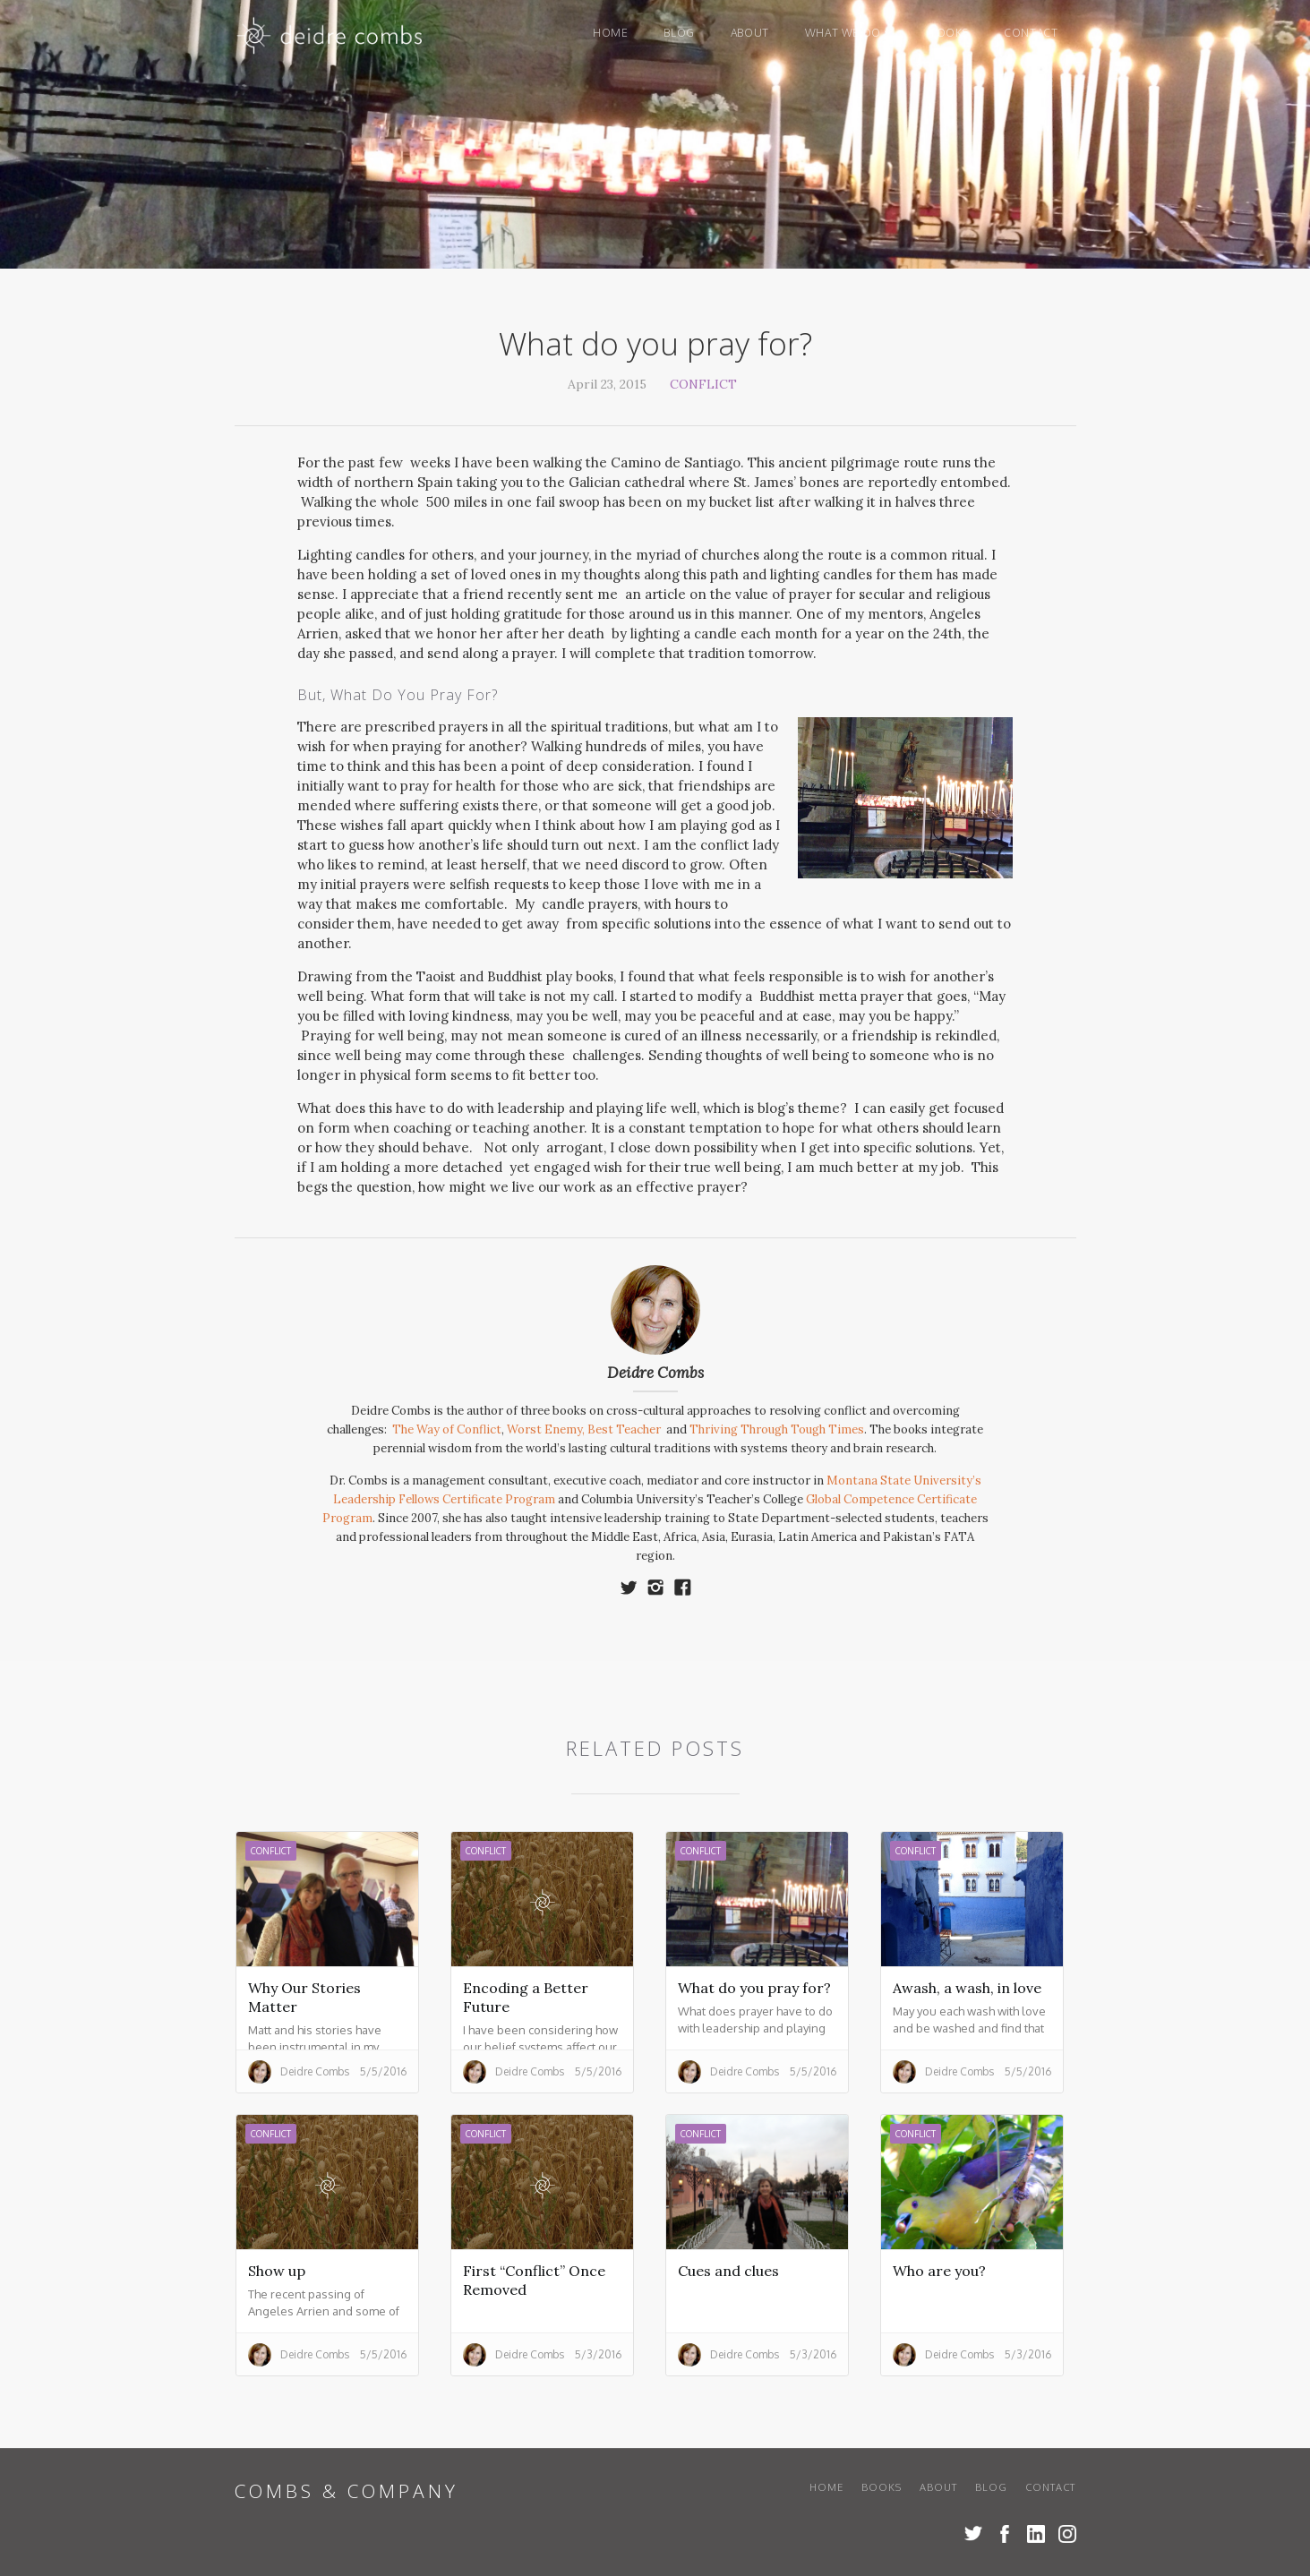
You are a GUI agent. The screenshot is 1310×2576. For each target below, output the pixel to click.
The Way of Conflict (446, 1429)
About (750, 32)
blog (679, 32)
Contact (1030, 32)
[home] (331, 39)
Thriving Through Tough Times (776, 1429)
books (948, 32)
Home (610, 32)
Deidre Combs (655, 1373)
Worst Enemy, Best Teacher (585, 1429)
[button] (849, 33)
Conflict (703, 384)
